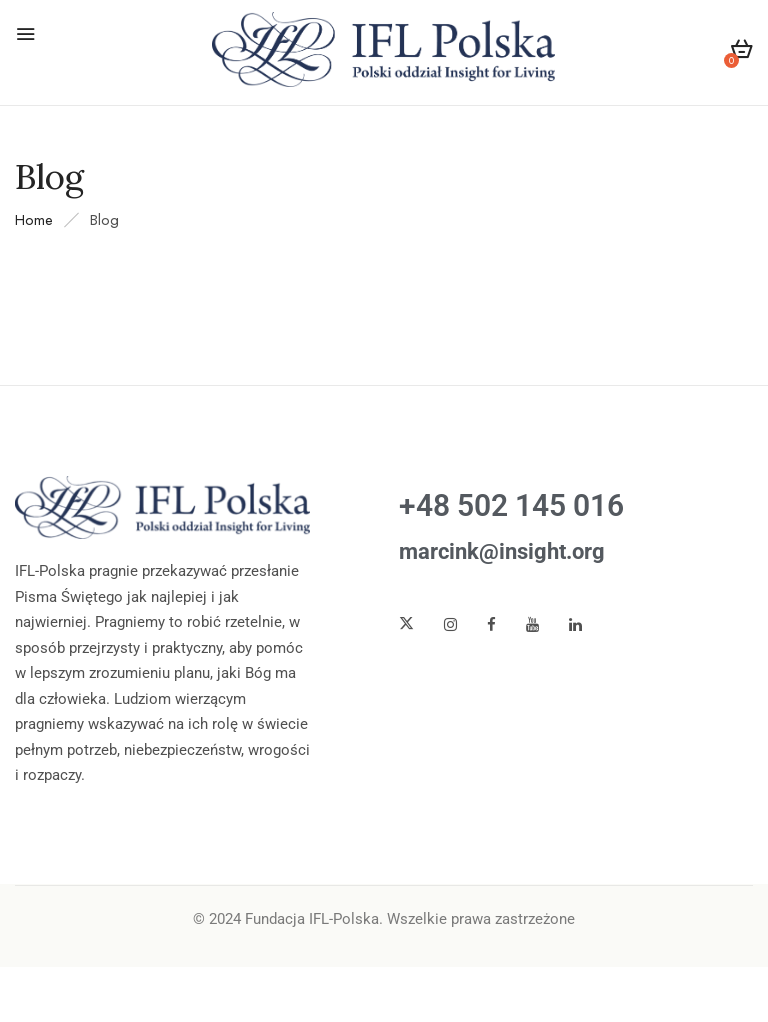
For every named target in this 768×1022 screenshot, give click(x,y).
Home (34, 220)
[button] (741, 52)
